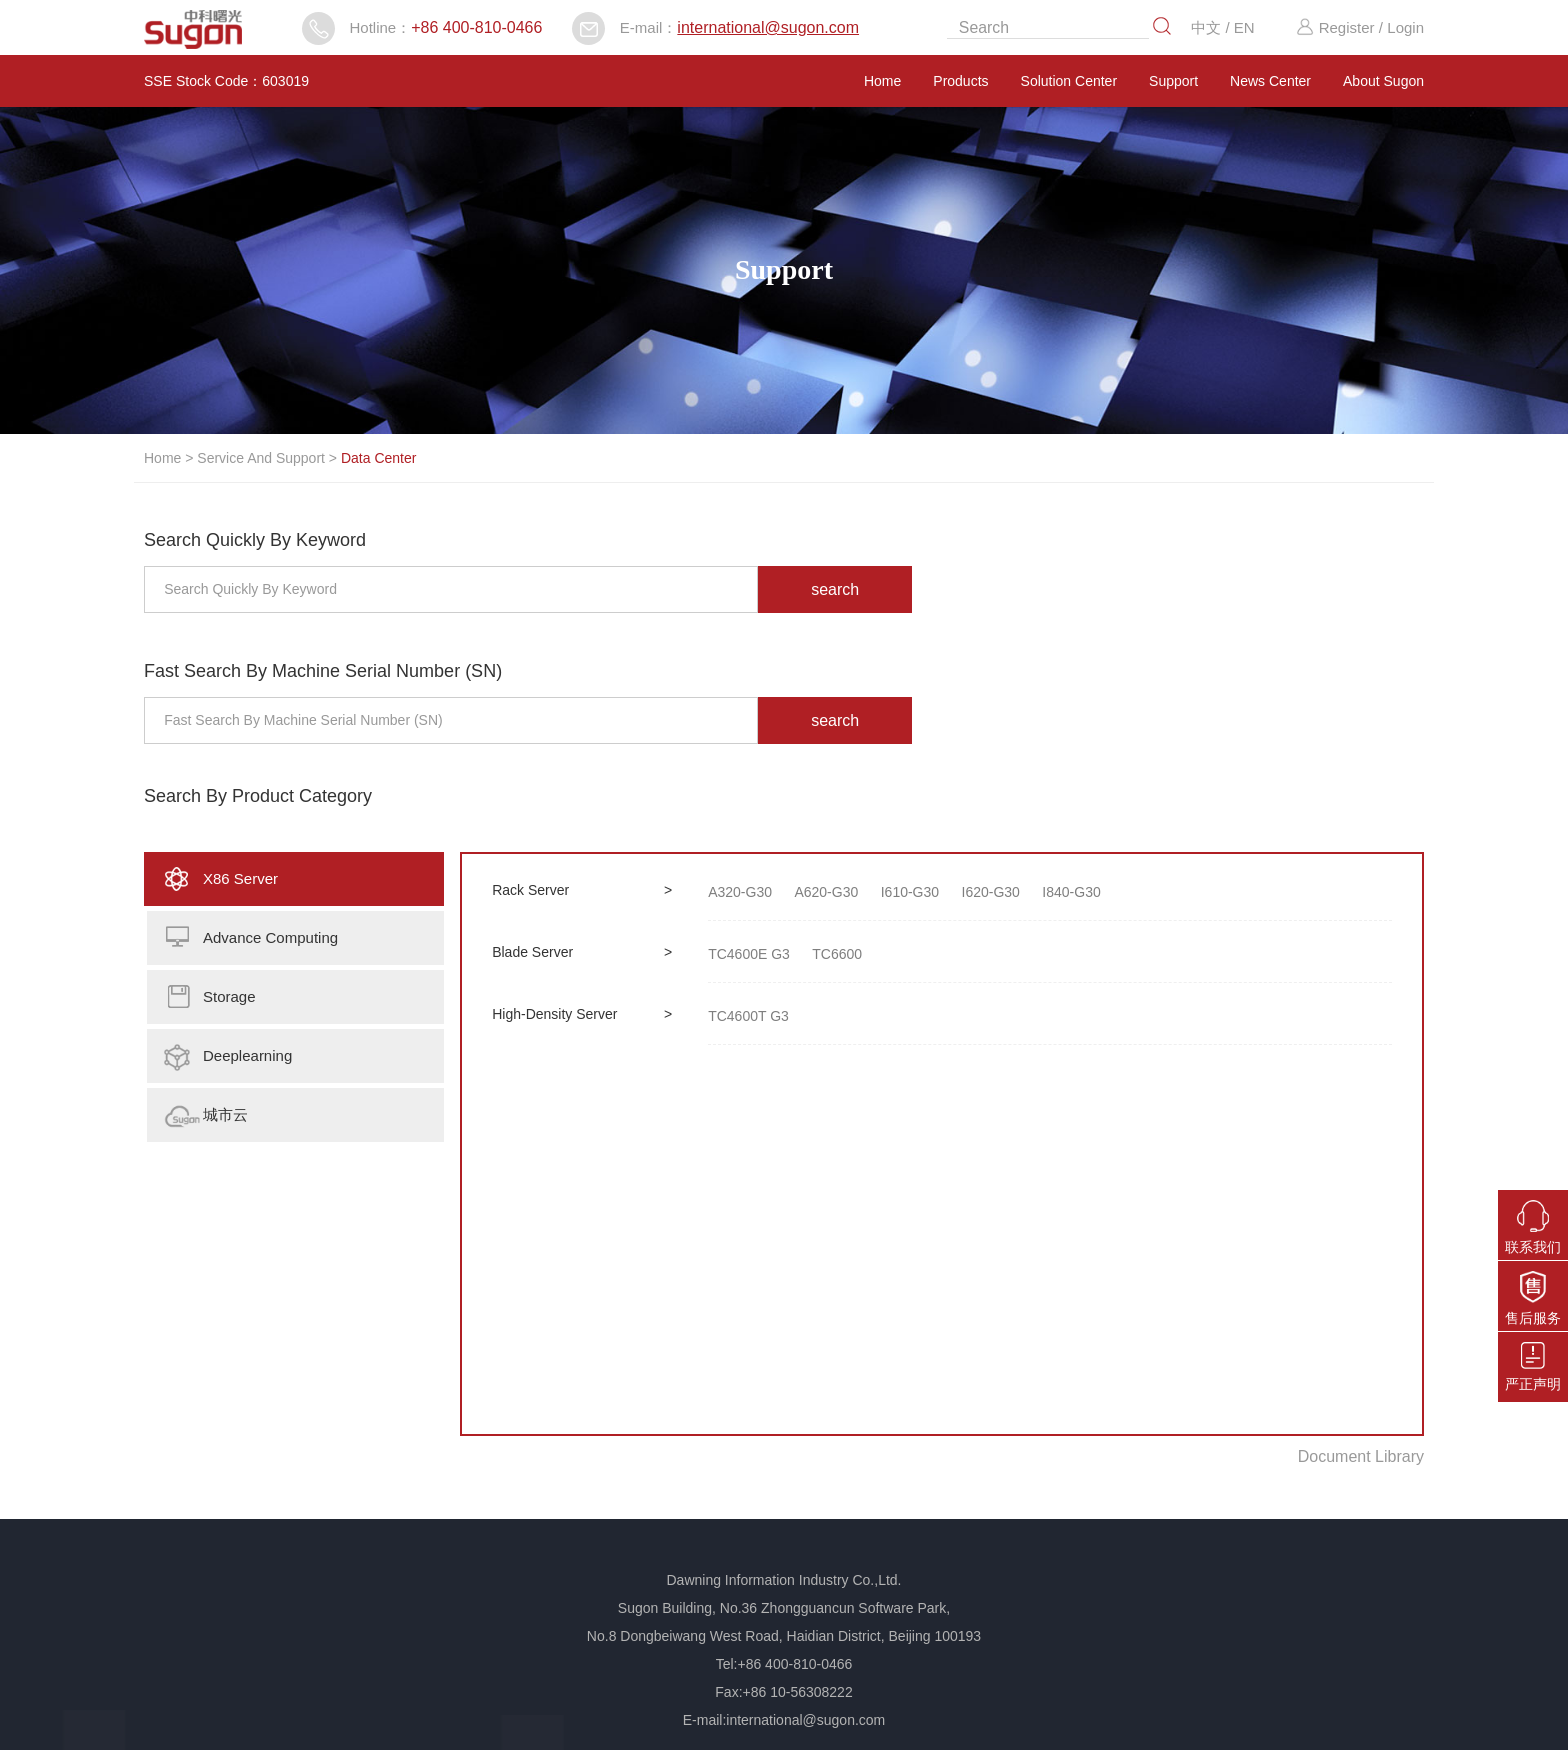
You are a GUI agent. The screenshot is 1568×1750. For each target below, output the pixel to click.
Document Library (1361, 1456)
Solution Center (1069, 81)
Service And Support (261, 458)
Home (882, 81)
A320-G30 (740, 892)
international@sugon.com (768, 27)
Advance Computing (270, 937)
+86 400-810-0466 (476, 27)
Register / (1339, 27)
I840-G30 (1071, 892)
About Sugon (1383, 81)
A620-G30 (826, 892)
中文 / (1212, 27)
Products (960, 81)
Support (1173, 81)
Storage (229, 996)
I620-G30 (991, 892)
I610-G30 (910, 892)
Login (1405, 27)
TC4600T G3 (748, 1016)
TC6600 (837, 954)
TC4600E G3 (749, 954)
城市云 (225, 1114)
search (835, 589)
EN (1244, 27)
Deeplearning (247, 1055)
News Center (1270, 81)
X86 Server (240, 878)
